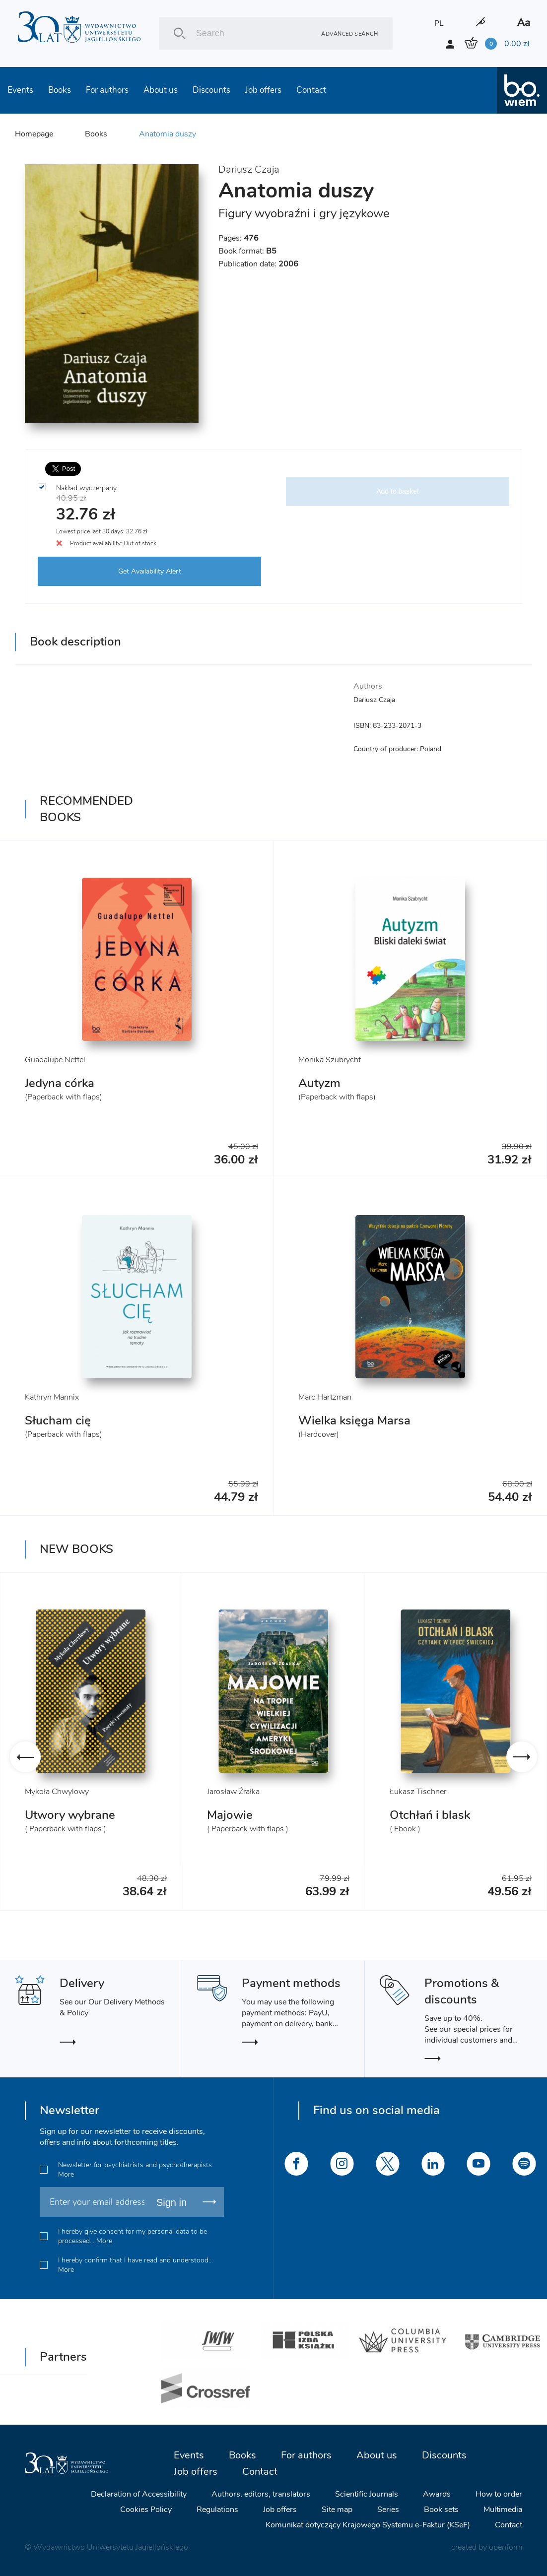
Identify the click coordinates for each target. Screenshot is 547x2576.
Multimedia (502, 2509)
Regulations (217, 2509)
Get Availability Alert (149, 571)
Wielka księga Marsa (354, 1420)
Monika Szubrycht (329, 1059)
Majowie (230, 1815)
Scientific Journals (366, 2494)
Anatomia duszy (167, 134)
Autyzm (319, 1083)
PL (439, 23)
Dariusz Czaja (248, 169)
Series (388, 2509)
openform (505, 2547)
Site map (337, 2509)
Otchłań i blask (430, 1815)
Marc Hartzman (324, 1397)
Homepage (34, 134)
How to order (499, 2494)
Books (59, 90)
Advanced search (349, 33)
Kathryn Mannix (52, 1397)
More (66, 2174)
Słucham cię (58, 1420)
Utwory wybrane (70, 1815)
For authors (107, 90)
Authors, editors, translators (260, 2494)
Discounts (211, 90)
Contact (311, 90)
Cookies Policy (146, 2509)
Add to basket (397, 491)
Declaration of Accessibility (139, 2494)
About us (160, 90)
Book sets (441, 2509)
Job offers (263, 90)
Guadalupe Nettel (55, 1059)
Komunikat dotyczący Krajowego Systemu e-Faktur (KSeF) (368, 2524)
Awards (437, 2494)
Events (20, 90)
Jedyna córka (59, 1083)
